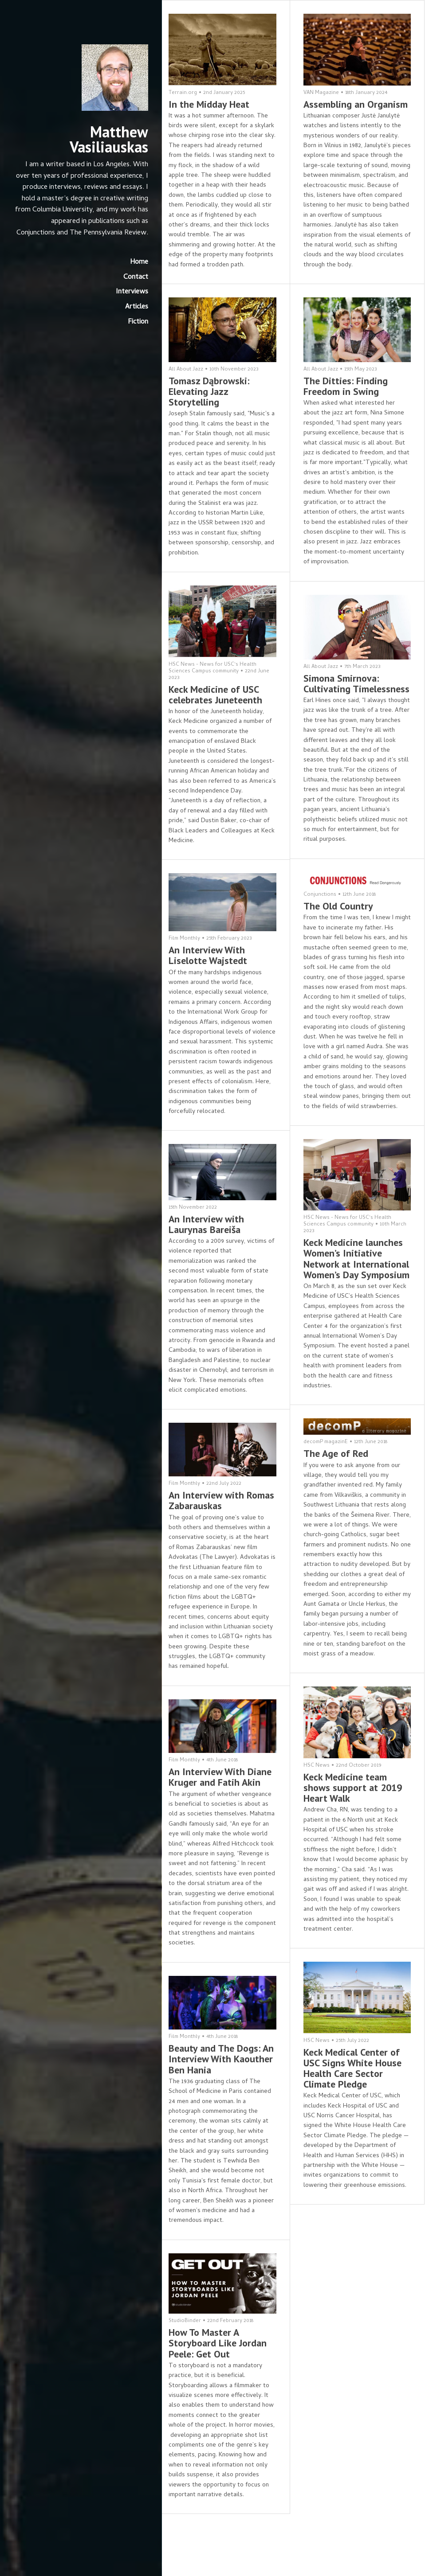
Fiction (131, 333)
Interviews (125, 303)
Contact (129, 288)
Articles (130, 318)
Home (132, 274)
